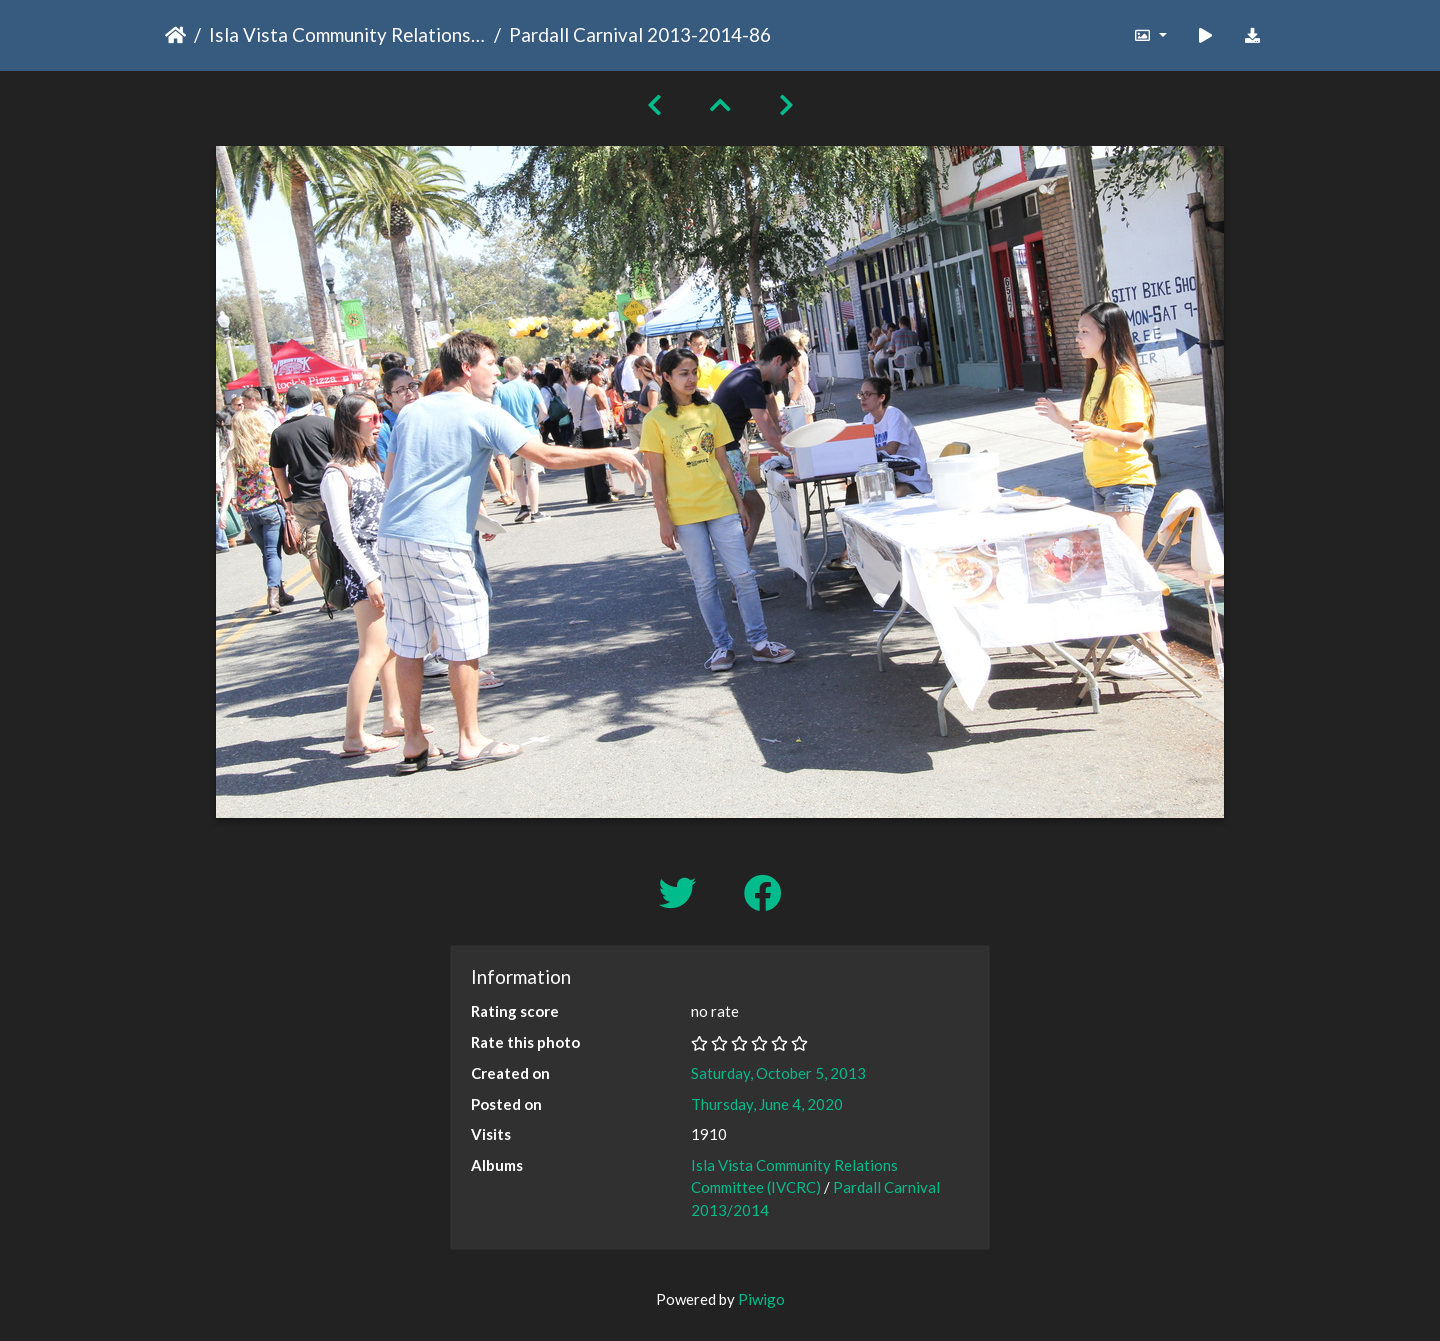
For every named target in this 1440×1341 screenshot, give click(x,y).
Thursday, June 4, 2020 (767, 1104)
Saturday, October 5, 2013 (778, 1073)
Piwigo (761, 1299)
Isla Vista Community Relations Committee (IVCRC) (347, 34)
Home (175, 35)
